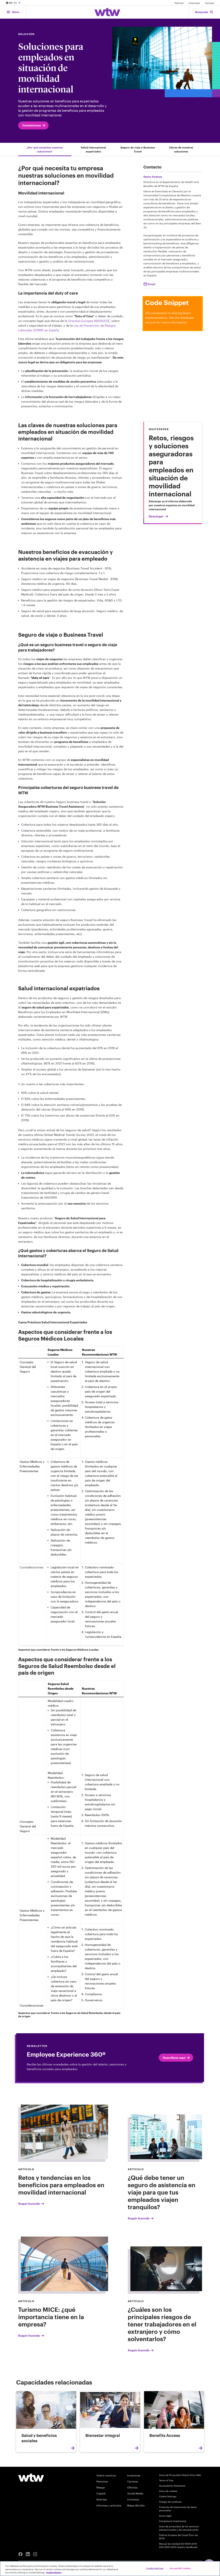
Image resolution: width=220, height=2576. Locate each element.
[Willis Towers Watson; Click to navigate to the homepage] (107, 12)
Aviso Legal (165, 2515)
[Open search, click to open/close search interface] (204, 12)
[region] (110, 2568)
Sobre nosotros (106, 2475)
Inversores (194, 3)
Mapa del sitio (136, 2505)
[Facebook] (20, 2554)
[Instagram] (35, 2554)
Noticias (179, 3)
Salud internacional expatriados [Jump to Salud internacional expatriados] (93, 149)
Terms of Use (166, 2480)
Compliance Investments (172, 2521)
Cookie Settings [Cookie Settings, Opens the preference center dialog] (154, 2568)
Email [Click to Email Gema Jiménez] (151, 284)
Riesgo (100, 2487)
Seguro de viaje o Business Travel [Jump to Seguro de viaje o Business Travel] (137, 149)
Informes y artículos (108, 2505)
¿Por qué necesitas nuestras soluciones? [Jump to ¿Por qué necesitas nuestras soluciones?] (45, 149)
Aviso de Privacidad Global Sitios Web (180, 2475)
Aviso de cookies (168, 2491)
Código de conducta (170, 2501)
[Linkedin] (27, 2554)
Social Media (135, 2493)
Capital (100, 2493)
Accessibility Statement (172, 2485)
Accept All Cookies (180, 2568)
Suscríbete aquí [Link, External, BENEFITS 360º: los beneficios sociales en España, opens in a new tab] (176, 2057)
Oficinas (132, 2487)
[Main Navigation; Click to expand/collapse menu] (13, 12)
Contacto (133, 2499)
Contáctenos (34, 125)
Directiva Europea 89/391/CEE (89, 321)
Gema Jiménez (152, 176)
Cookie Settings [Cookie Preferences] (167, 2496)
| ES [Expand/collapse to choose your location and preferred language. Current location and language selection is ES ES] (13, 3)
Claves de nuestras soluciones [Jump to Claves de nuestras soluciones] (181, 149)
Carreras (209, 3)
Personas (102, 2481)
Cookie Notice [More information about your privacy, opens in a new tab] (53, 2572)
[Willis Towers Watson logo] (31, 2477)
